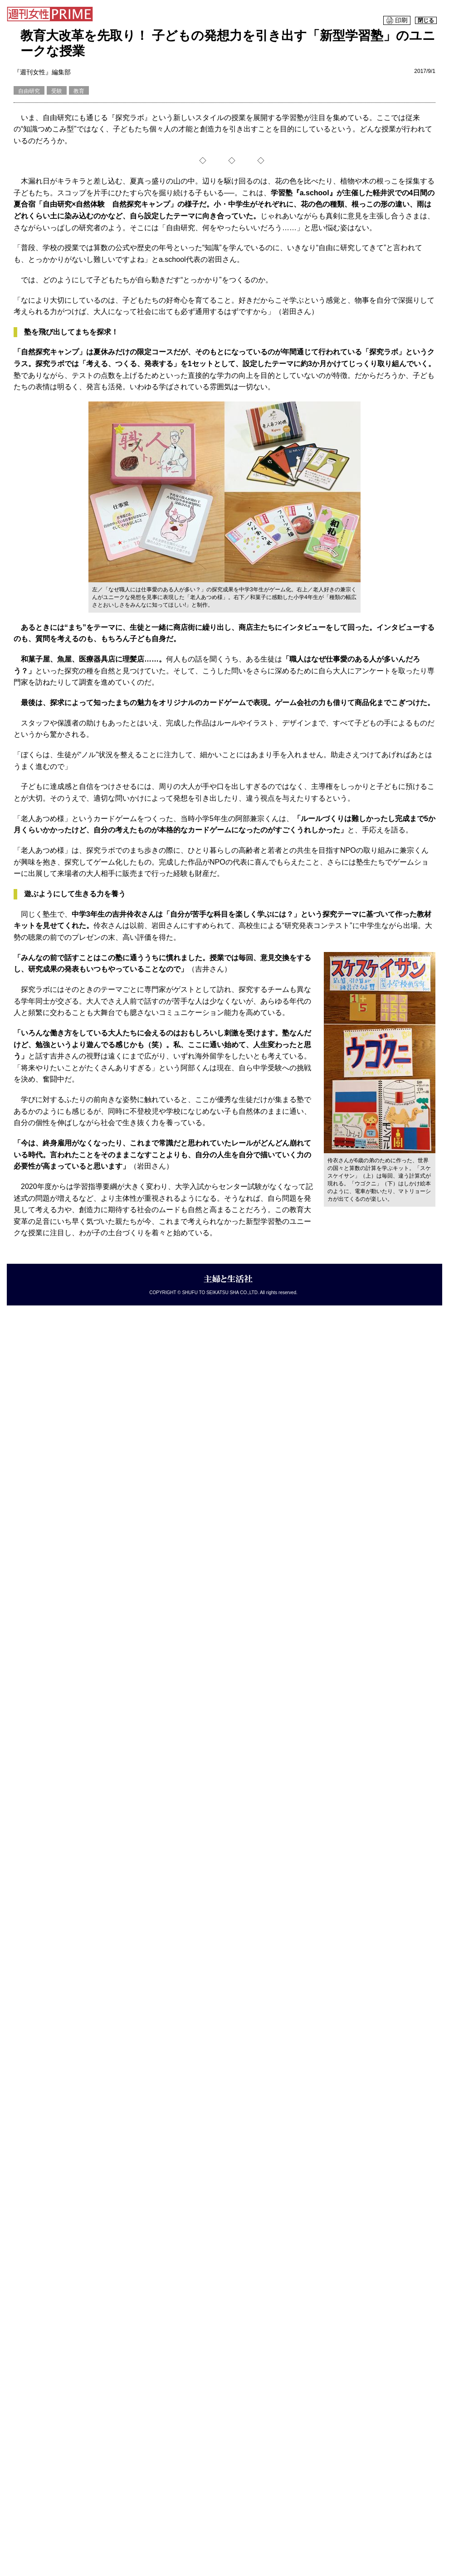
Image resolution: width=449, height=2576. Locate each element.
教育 (78, 91)
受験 (56, 91)
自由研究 (29, 91)
